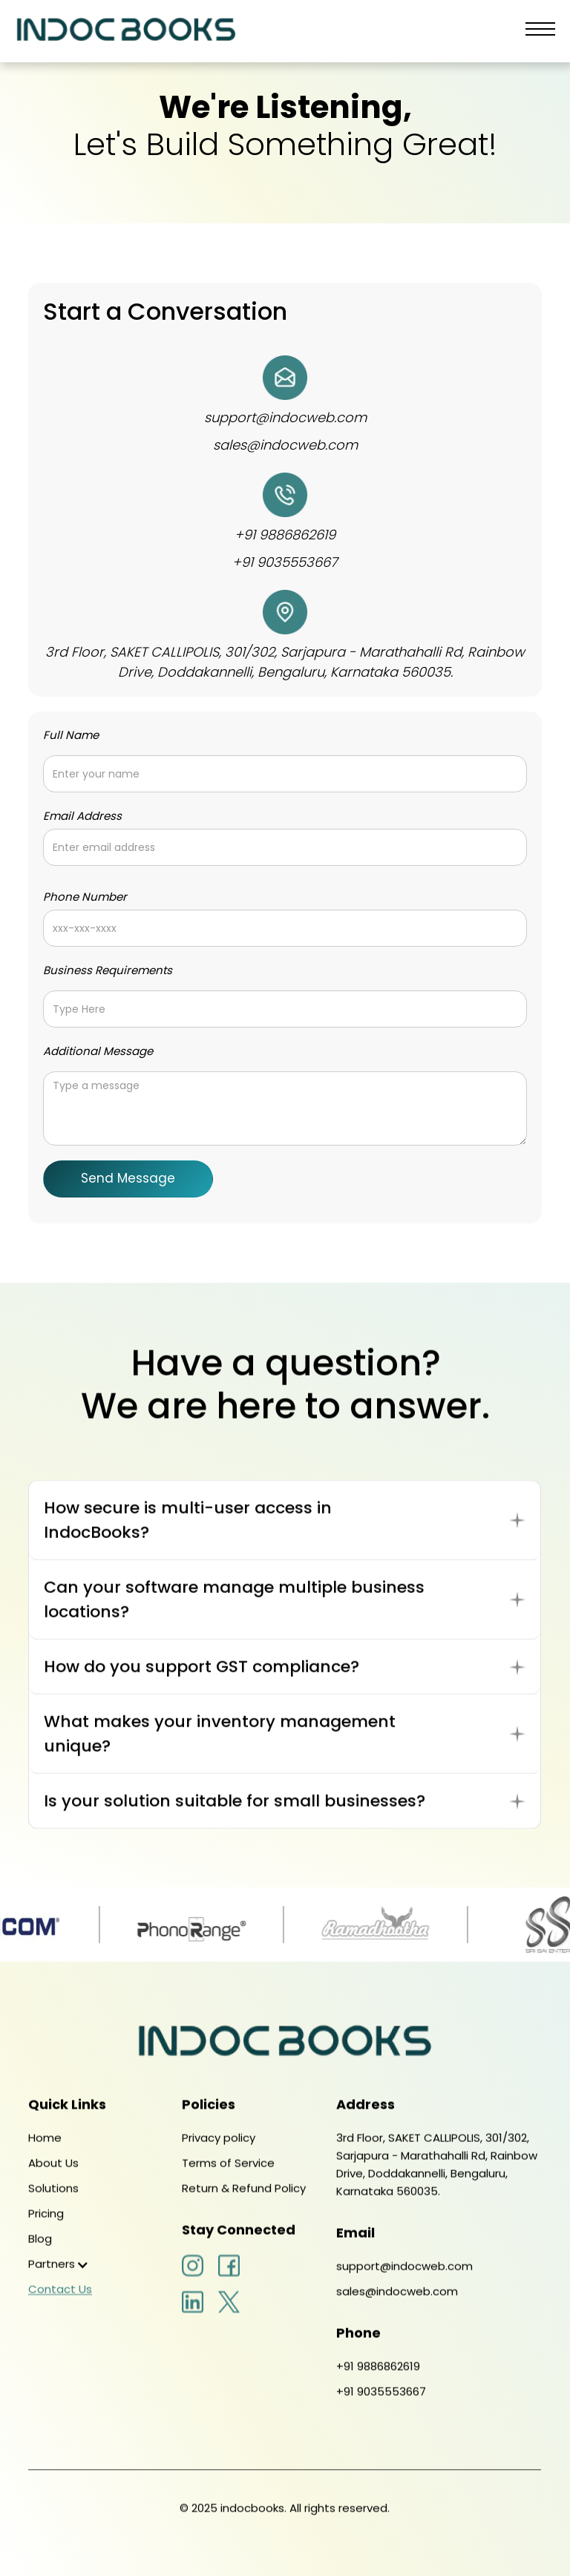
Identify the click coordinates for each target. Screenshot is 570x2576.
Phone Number (85, 896)
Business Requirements (107, 970)
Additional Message (98, 1051)
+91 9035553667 (285, 562)
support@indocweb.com (285, 417)
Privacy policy (219, 2152)
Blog (40, 2253)
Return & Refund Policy (245, 2202)
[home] (126, 31)
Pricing (46, 2227)
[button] (540, 31)
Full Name (71, 735)
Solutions (53, 2202)
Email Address (82, 816)
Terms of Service (229, 2177)
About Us (53, 2177)
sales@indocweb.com (285, 445)
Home (45, 2152)
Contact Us (60, 2303)
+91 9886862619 (285, 534)
